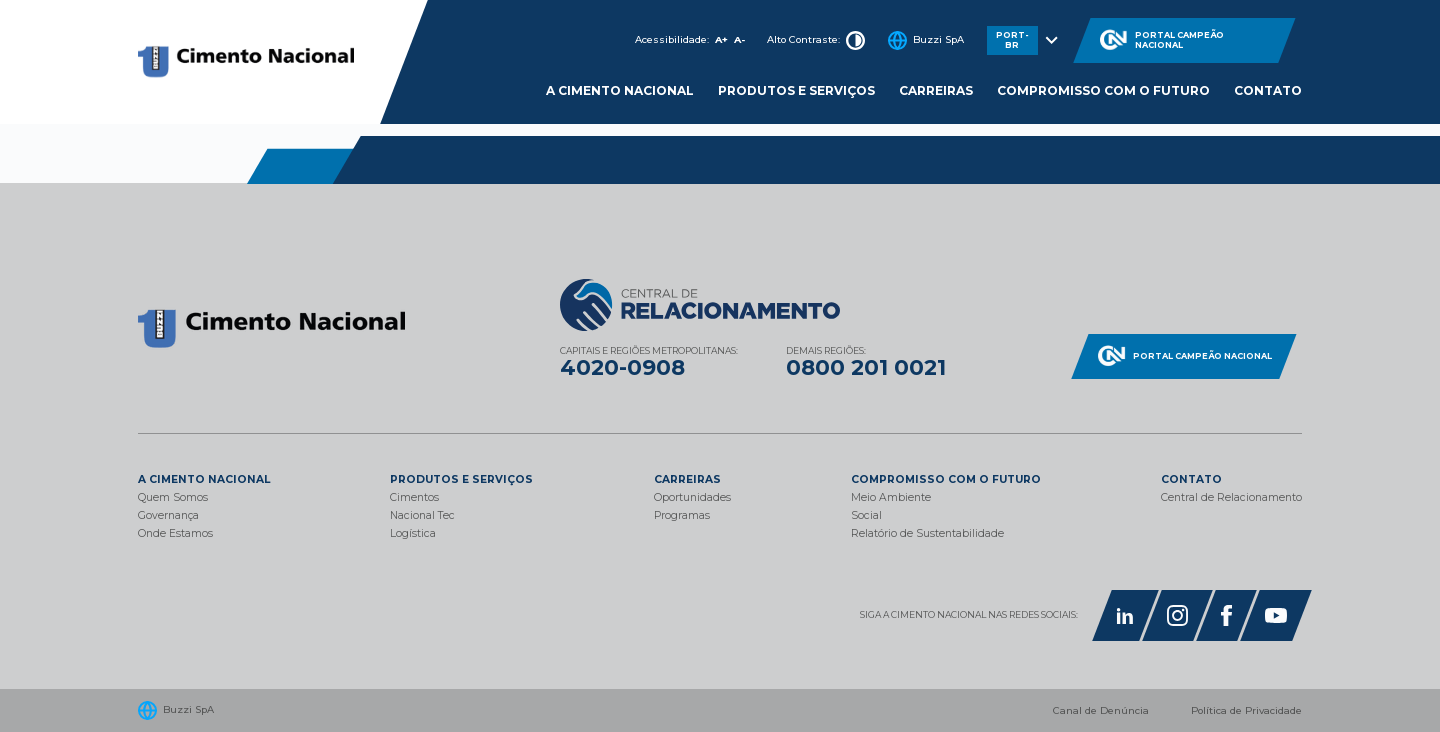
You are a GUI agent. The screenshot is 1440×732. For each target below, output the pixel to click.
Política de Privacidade (1246, 710)
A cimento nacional (620, 90)
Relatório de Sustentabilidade (927, 533)
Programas (682, 515)
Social (866, 515)
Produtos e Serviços (796, 90)
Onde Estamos (175, 533)
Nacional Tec (422, 515)
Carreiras (936, 90)
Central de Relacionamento (1231, 497)
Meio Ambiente (891, 497)
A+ (721, 39)
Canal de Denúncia (1101, 710)
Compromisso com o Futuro (1103, 90)
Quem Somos (173, 497)
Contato (1268, 90)
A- (739, 39)
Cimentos (414, 497)
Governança (168, 515)
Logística (413, 533)
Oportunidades (692, 497)
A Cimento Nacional (204, 479)
